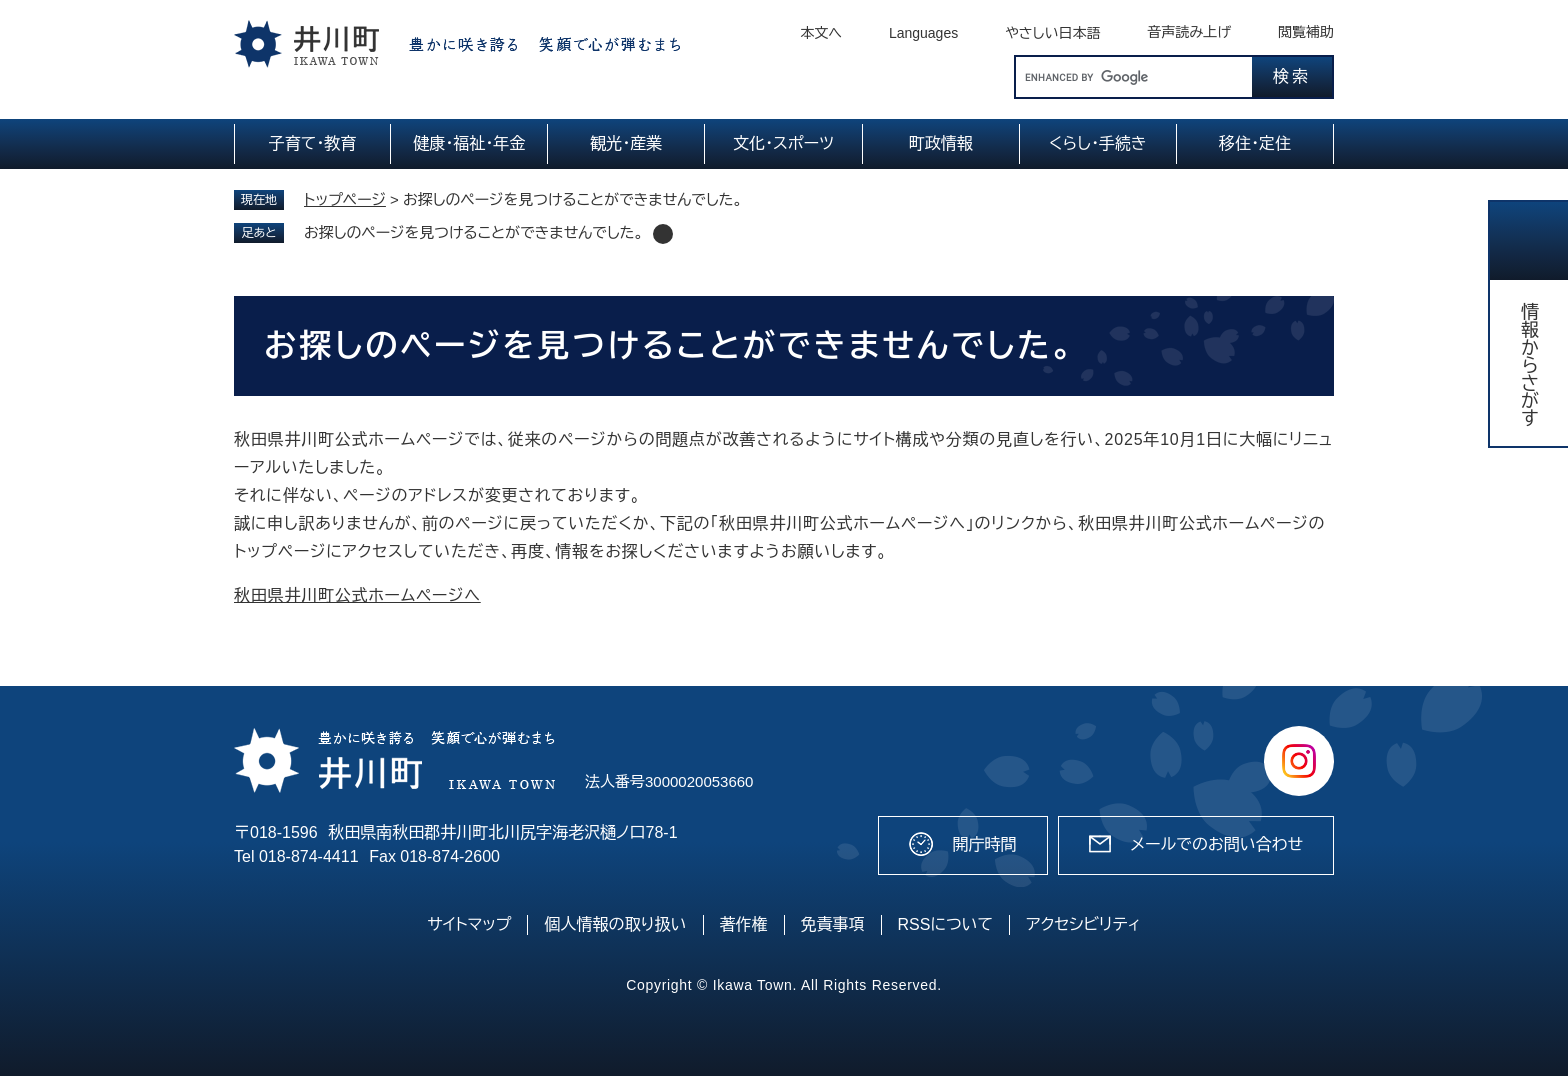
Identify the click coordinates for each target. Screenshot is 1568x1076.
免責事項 (833, 924)
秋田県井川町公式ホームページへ (357, 595)
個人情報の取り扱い (615, 924)
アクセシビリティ (1083, 924)
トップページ (345, 199)
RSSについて (946, 924)
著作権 (744, 924)
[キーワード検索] (1134, 77)
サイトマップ (469, 924)
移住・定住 (1255, 143)
